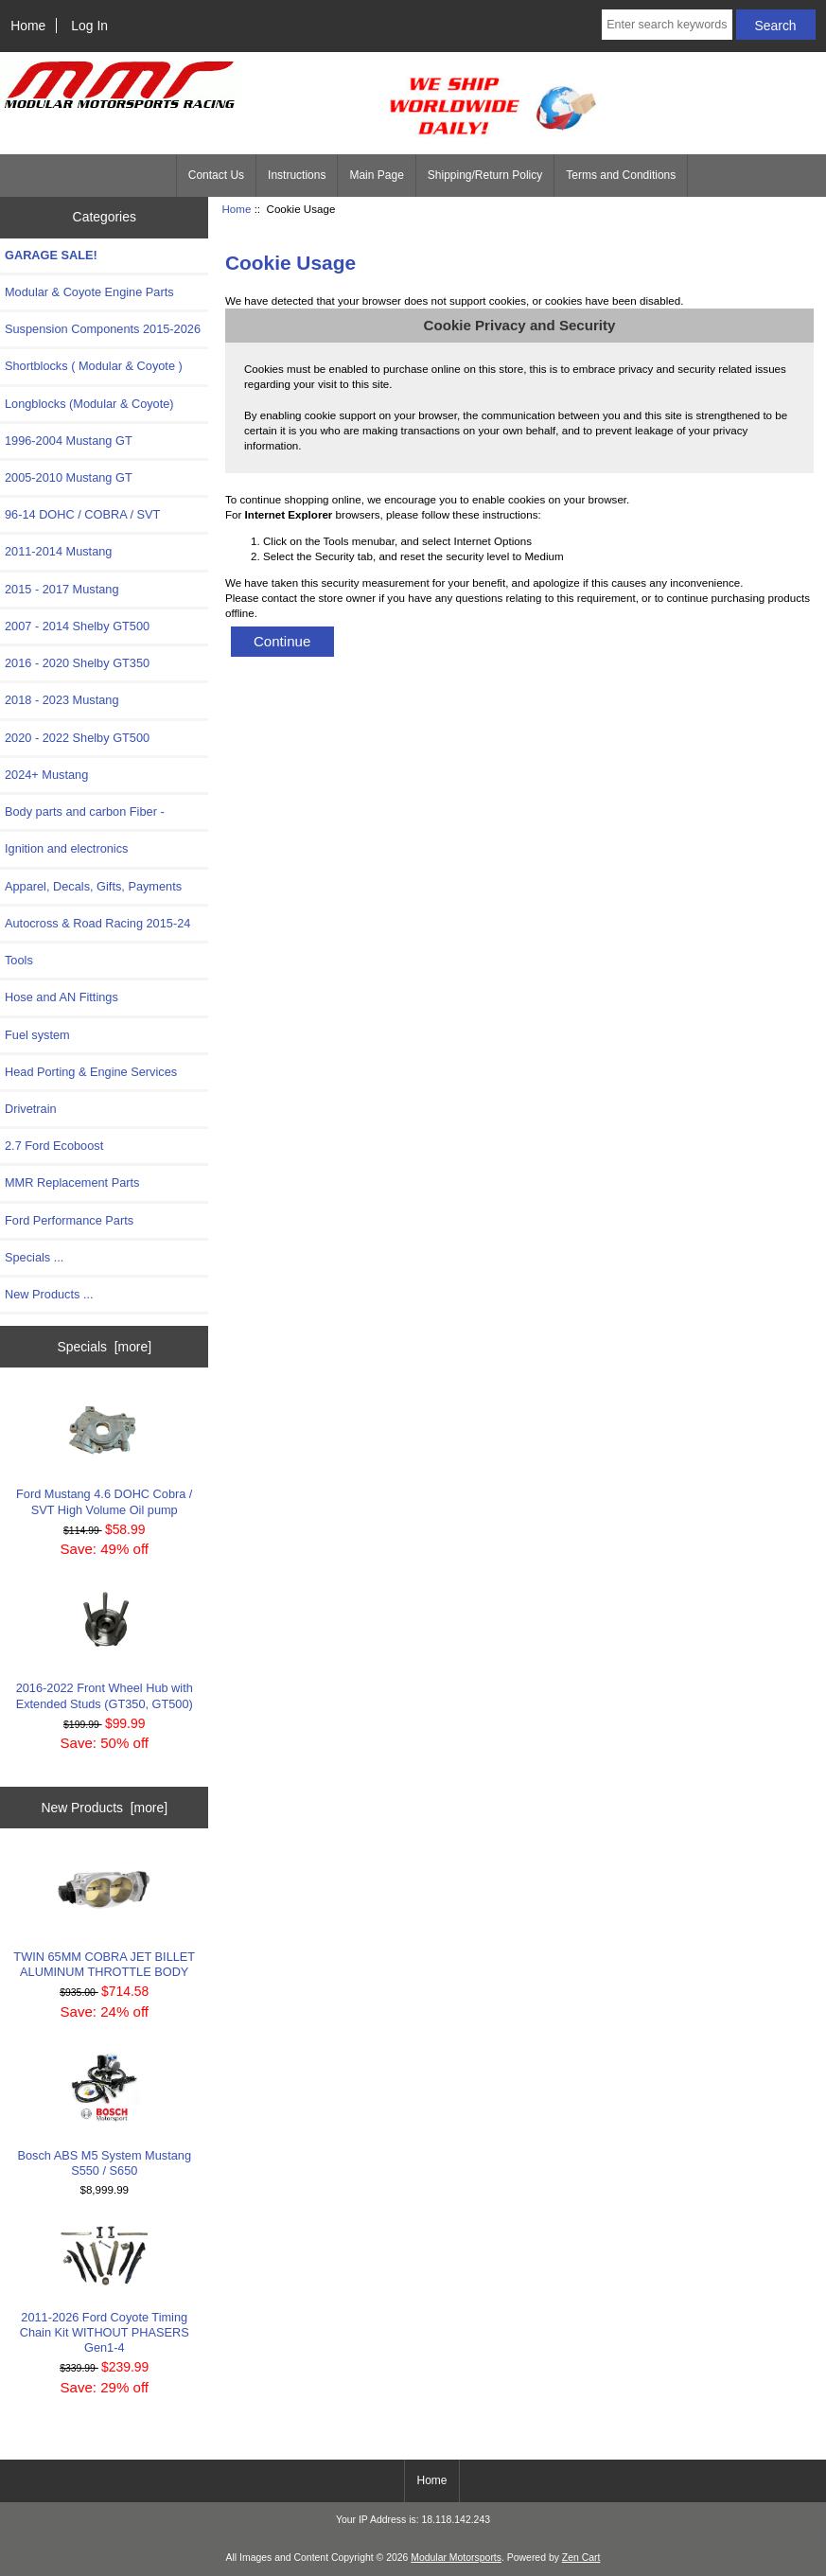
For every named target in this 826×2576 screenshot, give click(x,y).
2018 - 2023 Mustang (62, 700)
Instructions (296, 175)
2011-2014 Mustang (58, 551)
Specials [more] (104, 1346)
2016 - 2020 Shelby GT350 (77, 663)
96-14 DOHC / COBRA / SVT (82, 514)
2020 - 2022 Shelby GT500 (77, 738)
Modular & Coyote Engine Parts (89, 292)
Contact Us (216, 175)
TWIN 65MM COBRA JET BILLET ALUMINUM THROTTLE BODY (104, 1916)
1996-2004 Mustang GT (68, 440)
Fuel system (37, 1035)
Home (27, 25)
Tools (19, 960)
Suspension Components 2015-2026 (103, 329)
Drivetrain (31, 1109)
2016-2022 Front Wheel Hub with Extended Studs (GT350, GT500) (104, 1649)
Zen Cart (581, 2557)
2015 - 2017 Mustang (62, 589)
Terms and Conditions (621, 175)
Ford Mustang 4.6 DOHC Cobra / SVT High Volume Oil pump (104, 1455)
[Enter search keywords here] (666, 24)
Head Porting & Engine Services (91, 1072)
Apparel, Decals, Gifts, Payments (93, 886)
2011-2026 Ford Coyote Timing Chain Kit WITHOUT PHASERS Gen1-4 (104, 2289)
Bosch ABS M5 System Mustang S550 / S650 (104, 2114)
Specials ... (34, 1257)
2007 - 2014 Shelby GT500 (77, 626)
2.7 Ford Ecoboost (54, 1145)
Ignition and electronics (66, 848)
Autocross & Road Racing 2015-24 (97, 923)
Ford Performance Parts (69, 1220)
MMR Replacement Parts (72, 1182)
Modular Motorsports (456, 2557)
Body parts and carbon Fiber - (85, 811)
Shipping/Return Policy (485, 175)
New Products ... (49, 1294)
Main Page (376, 175)
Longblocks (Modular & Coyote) (89, 404)
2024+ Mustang (46, 775)
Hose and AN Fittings (61, 997)
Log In (89, 25)
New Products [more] (104, 1807)
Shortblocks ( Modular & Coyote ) (94, 366)
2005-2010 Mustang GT (68, 477)
